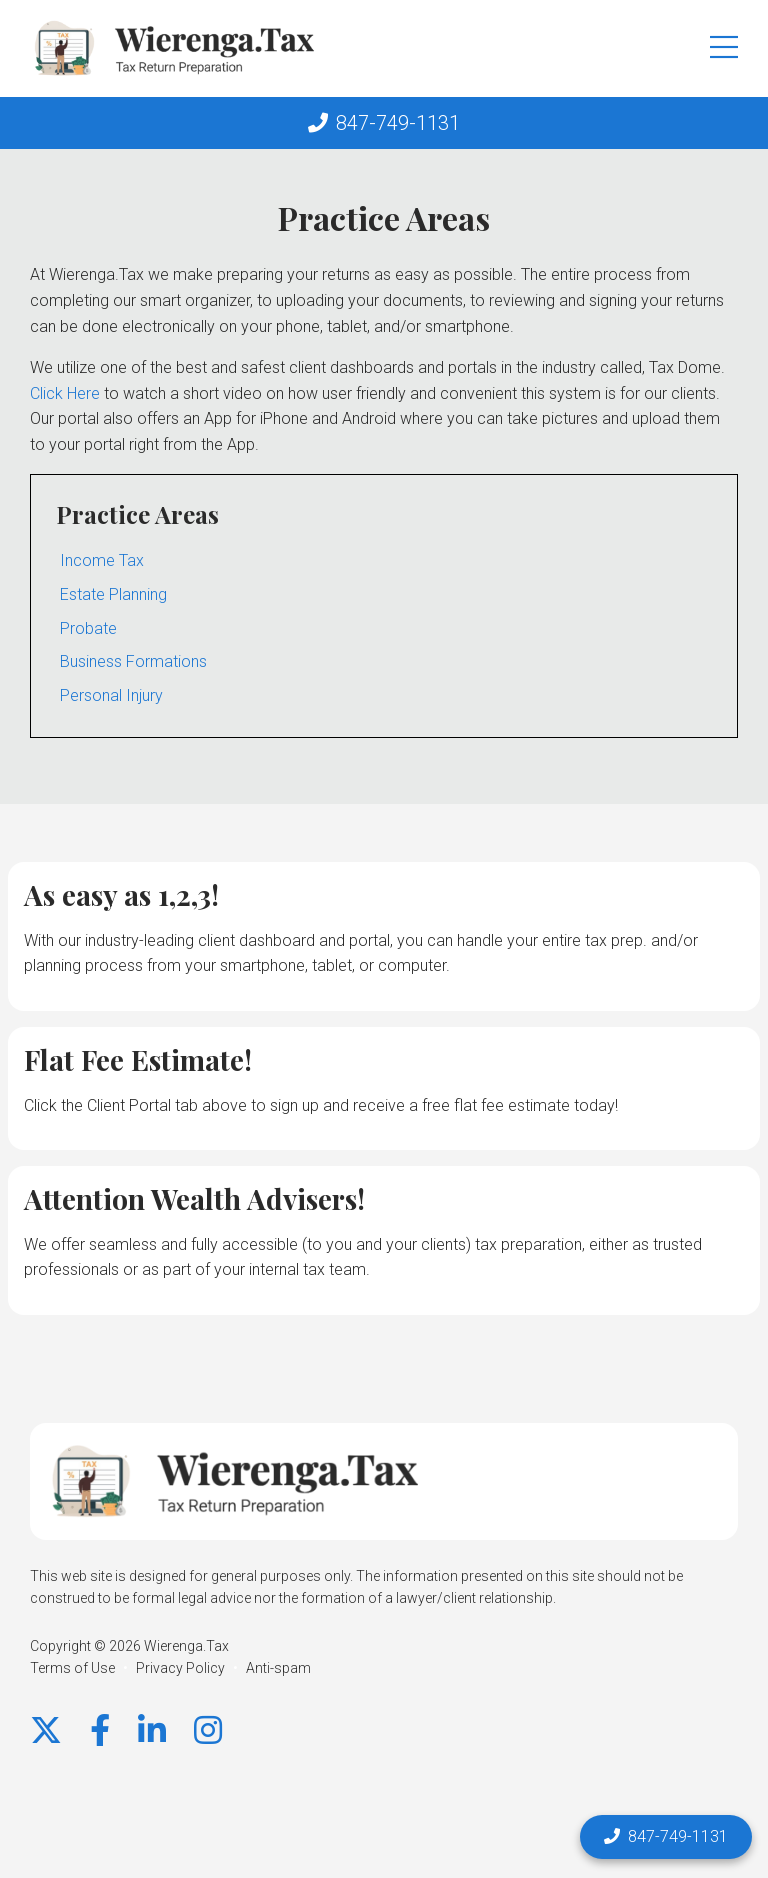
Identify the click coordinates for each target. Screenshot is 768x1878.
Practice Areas (137, 514)
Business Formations (133, 661)
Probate (88, 628)
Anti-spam (278, 1668)
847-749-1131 (398, 123)
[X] (46, 1731)
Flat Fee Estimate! (138, 1059)
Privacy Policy (180, 1668)
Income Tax (102, 560)
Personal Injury (111, 695)
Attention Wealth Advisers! (194, 1198)
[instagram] (208, 1731)
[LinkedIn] (152, 1731)
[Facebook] (100, 1731)
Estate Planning (113, 594)
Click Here (65, 393)
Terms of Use (72, 1668)
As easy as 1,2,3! (121, 894)
